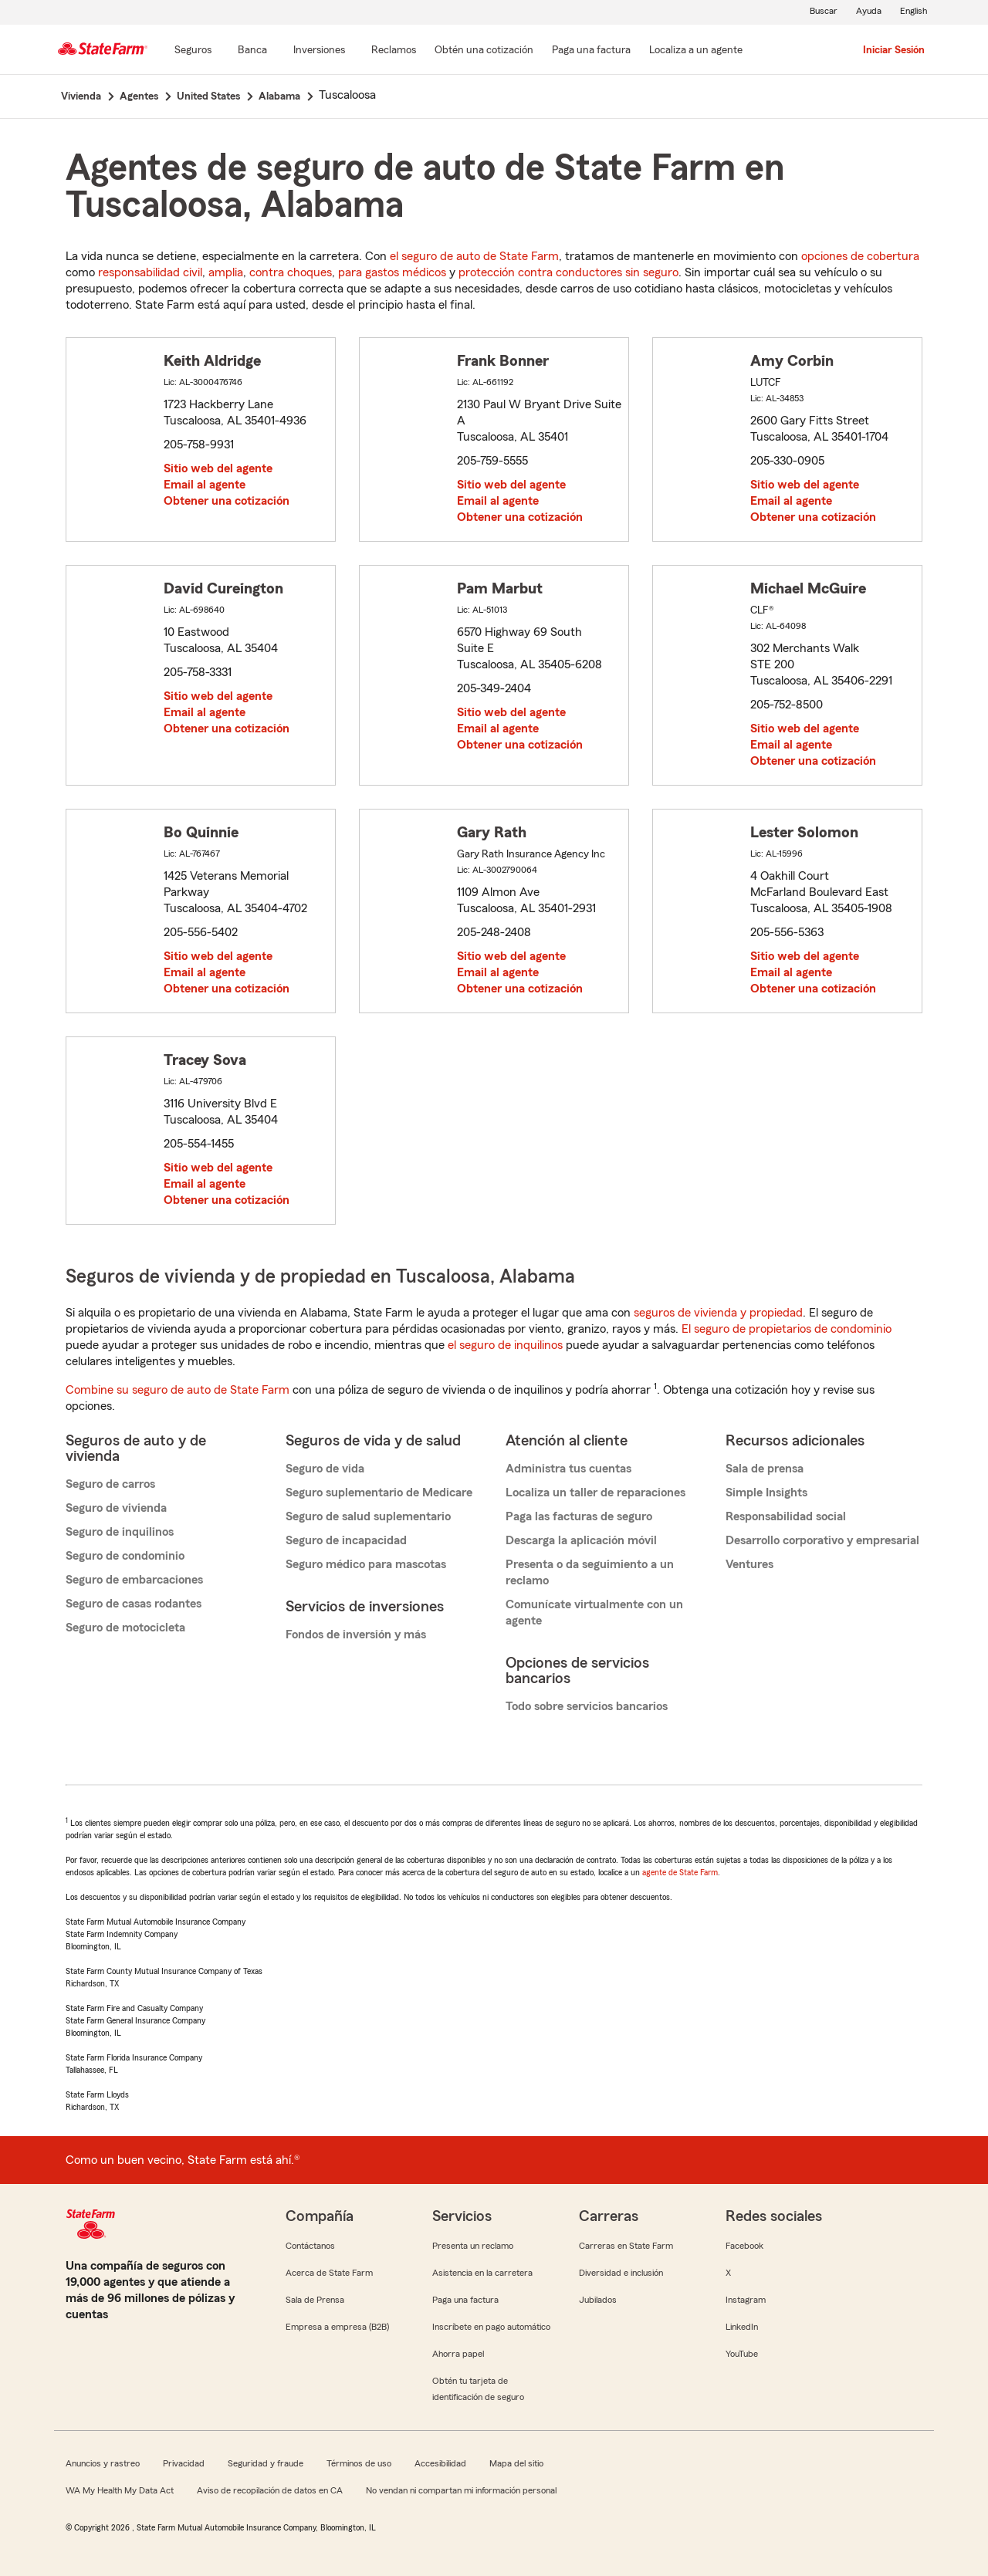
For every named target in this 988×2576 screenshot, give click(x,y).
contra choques (290, 272)
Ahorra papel (458, 2353)
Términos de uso (359, 2463)
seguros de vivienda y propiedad (718, 1313)
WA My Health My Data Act (120, 2490)
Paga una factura (465, 2299)
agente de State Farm (680, 1872)
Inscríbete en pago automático (491, 2326)
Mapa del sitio (516, 2463)
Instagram (746, 2299)
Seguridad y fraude (265, 2463)
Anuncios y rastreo (103, 2463)
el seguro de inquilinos (505, 1345)
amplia (225, 272)
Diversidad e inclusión (621, 2272)
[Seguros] (193, 51)
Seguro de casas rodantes (133, 1603)
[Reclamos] (394, 51)
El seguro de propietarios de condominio (787, 1329)
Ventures (749, 1564)
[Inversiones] (319, 51)
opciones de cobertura (860, 256)
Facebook (744, 2245)
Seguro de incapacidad (346, 1540)
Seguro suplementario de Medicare (379, 1492)
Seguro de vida (325, 1468)
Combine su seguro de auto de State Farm (177, 1390)
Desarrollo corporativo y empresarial (822, 1540)
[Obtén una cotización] (484, 51)
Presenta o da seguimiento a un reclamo (590, 1572)
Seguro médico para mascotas (366, 1564)
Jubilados (598, 2299)
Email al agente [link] (204, 484)
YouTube (742, 2353)
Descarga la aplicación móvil (581, 1540)
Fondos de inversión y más (356, 1634)
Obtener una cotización (226, 501)
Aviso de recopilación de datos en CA (270, 2490)
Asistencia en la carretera (482, 2272)
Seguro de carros (110, 1484)
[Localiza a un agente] (696, 51)
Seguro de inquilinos (120, 1532)
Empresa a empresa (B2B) (337, 2326)
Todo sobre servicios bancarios (587, 1706)
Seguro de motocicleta (125, 1627)
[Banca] (252, 51)
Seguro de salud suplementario (368, 1516)
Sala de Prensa (315, 2299)
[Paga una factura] (591, 51)
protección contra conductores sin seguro (568, 272)
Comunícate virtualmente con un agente (594, 1612)
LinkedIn (742, 2326)
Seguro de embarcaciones (134, 1580)
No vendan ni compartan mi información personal (461, 2490)
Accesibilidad (440, 2463)
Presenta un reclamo (472, 2245)
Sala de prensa (765, 1468)
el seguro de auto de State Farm (474, 256)
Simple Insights (766, 1492)
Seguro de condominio (125, 1556)
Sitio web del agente (218, 468)
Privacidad (184, 2463)
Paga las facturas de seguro (579, 1516)
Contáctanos (310, 2245)
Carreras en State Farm (626, 2245)
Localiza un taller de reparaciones (595, 1492)
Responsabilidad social (786, 1516)
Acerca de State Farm (329, 2272)
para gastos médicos (392, 272)
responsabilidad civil (150, 272)
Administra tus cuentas (568, 1468)
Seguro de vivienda (116, 1508)
